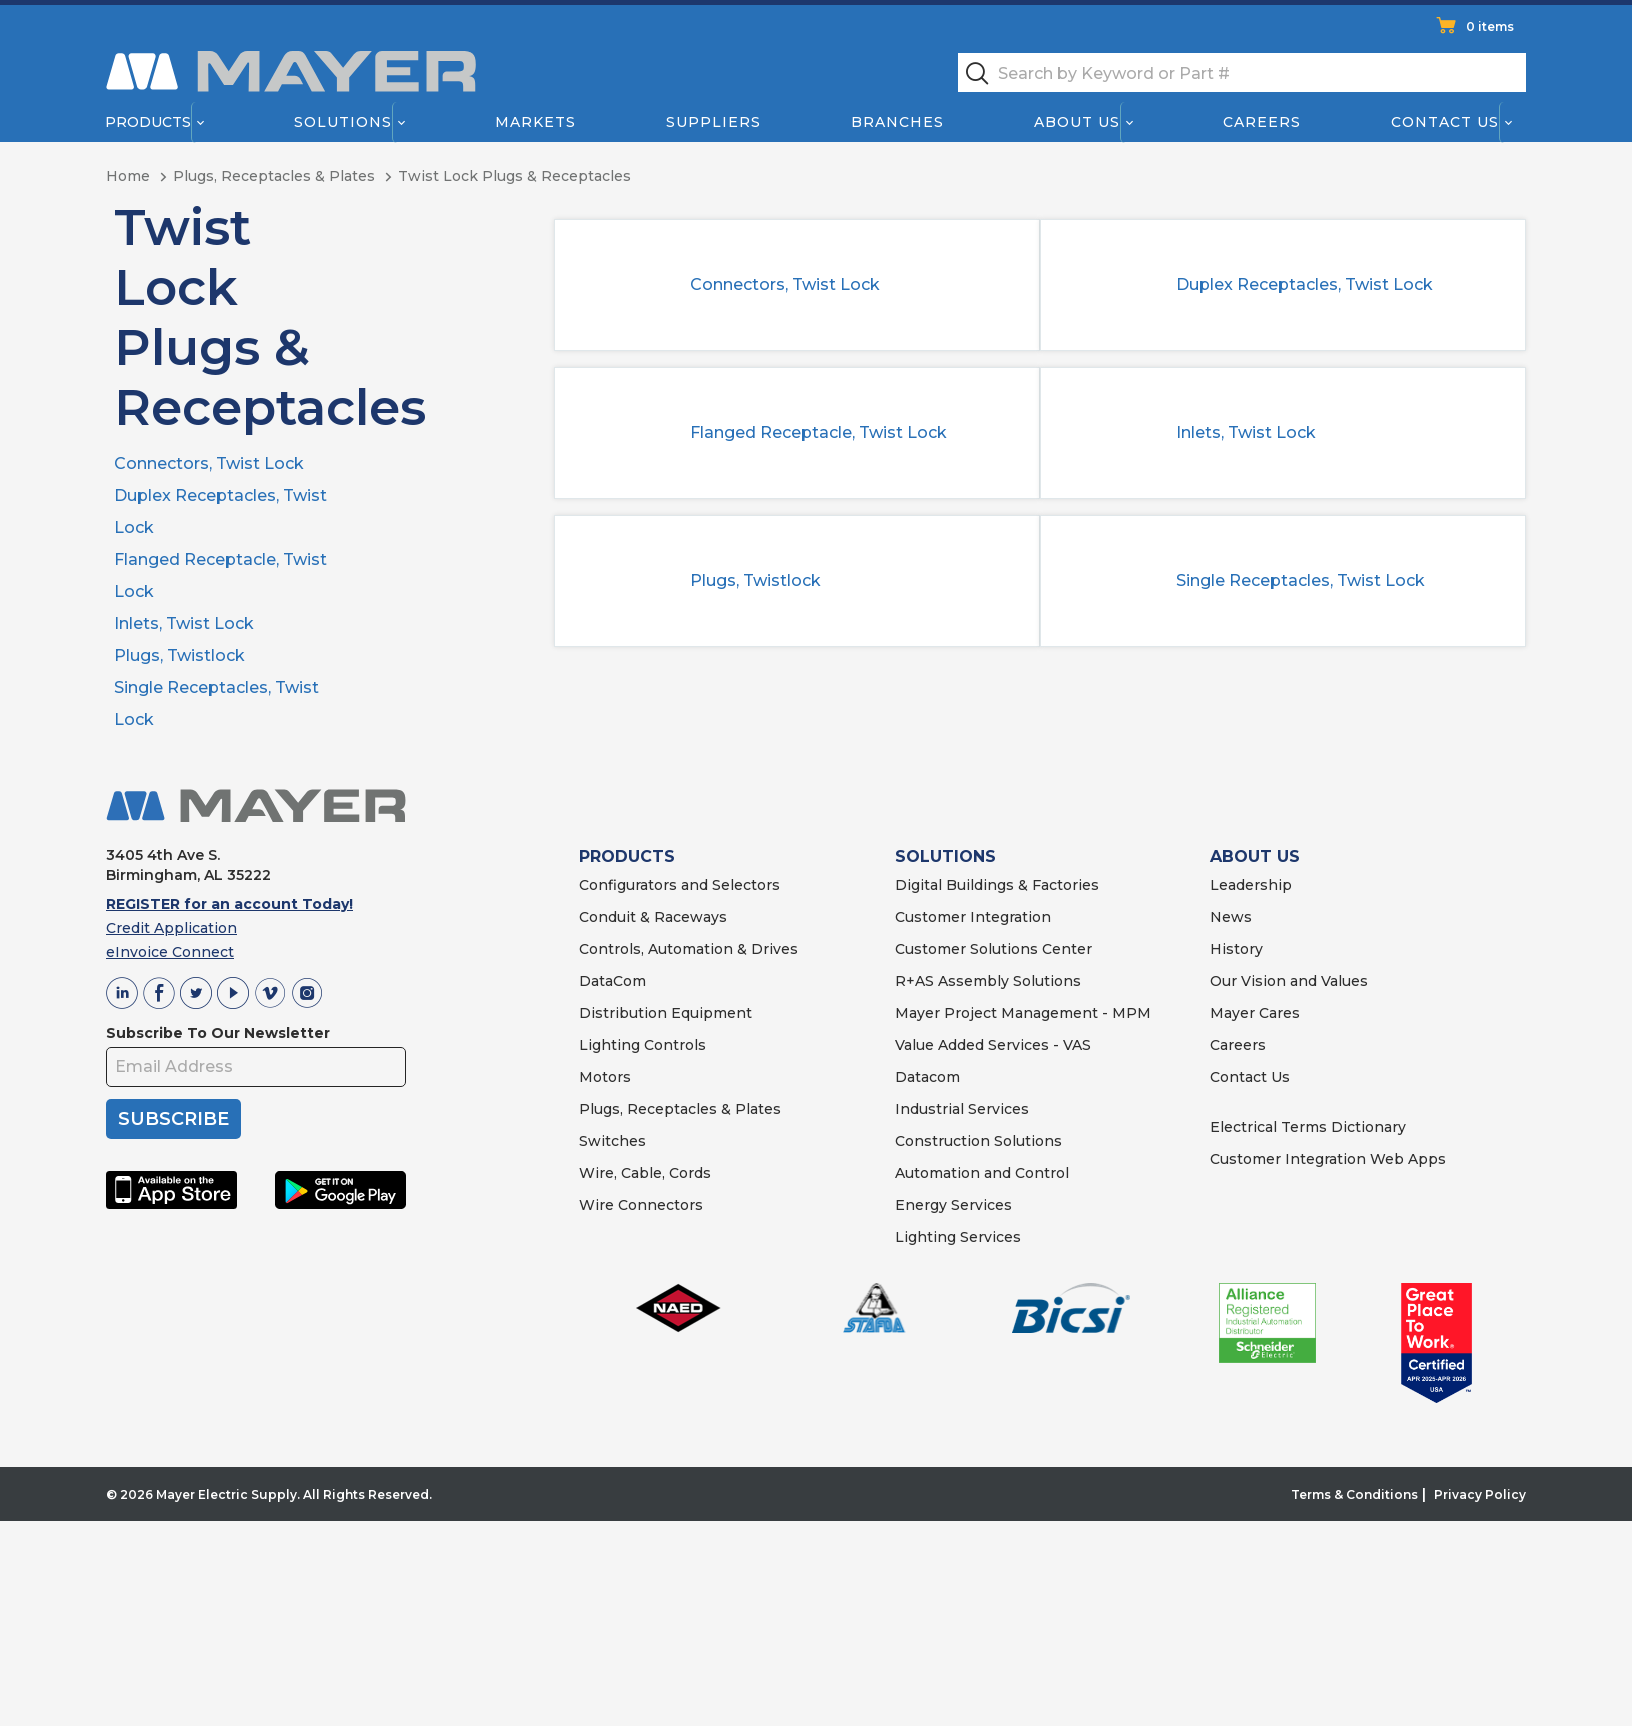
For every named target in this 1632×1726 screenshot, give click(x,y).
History (1236, 949)
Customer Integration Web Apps (1328, 1159)
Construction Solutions (978, 1141)
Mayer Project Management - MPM (1023, 1013)
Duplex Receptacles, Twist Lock (1304, 284)
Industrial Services (962, 1109)
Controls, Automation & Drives (688, 949)
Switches (612, 1141)
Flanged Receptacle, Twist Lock (818, 432)
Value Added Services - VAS (993, 1045)
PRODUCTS (627, 856)
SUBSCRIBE (173, 1119)
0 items (1490, 26)
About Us (1078, 122)
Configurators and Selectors (679, 885)
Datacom (927, 1077)
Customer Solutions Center (993, 949)
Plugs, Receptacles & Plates (680, 1109)
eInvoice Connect (170, 952)
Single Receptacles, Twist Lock (1300, 580)
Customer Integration (973, 917)
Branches (897, 122)
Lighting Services (958, 1237)
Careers (1262, 122)
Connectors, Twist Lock (209, 463)
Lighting (609, 1045)
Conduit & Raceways (653, 917)
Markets (534, 122)
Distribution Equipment (665, 1013)
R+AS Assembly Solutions (988, 981)
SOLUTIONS (945, 856)
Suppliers (713, 122)
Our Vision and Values (1289, 981)
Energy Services (953, 1205)
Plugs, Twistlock (179, 655)
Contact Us (1446, 122)
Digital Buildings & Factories (997, 885)
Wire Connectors (641, 1205)
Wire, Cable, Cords (645, 1173)
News (1231, 917)
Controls (673, 1045)
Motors (605, 1077)
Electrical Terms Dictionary (1308, 1127)
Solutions (343, 122)
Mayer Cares (1255, 1013)
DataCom (612, 981)
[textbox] (1242, 72)
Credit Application (171, 928)
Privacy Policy (1480, 1494)
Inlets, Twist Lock (184, 623)
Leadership (1251, 885)
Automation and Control (982, 1173)
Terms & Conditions (1354, 1494)
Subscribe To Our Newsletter (218, 1033)
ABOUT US (1255, 856)
